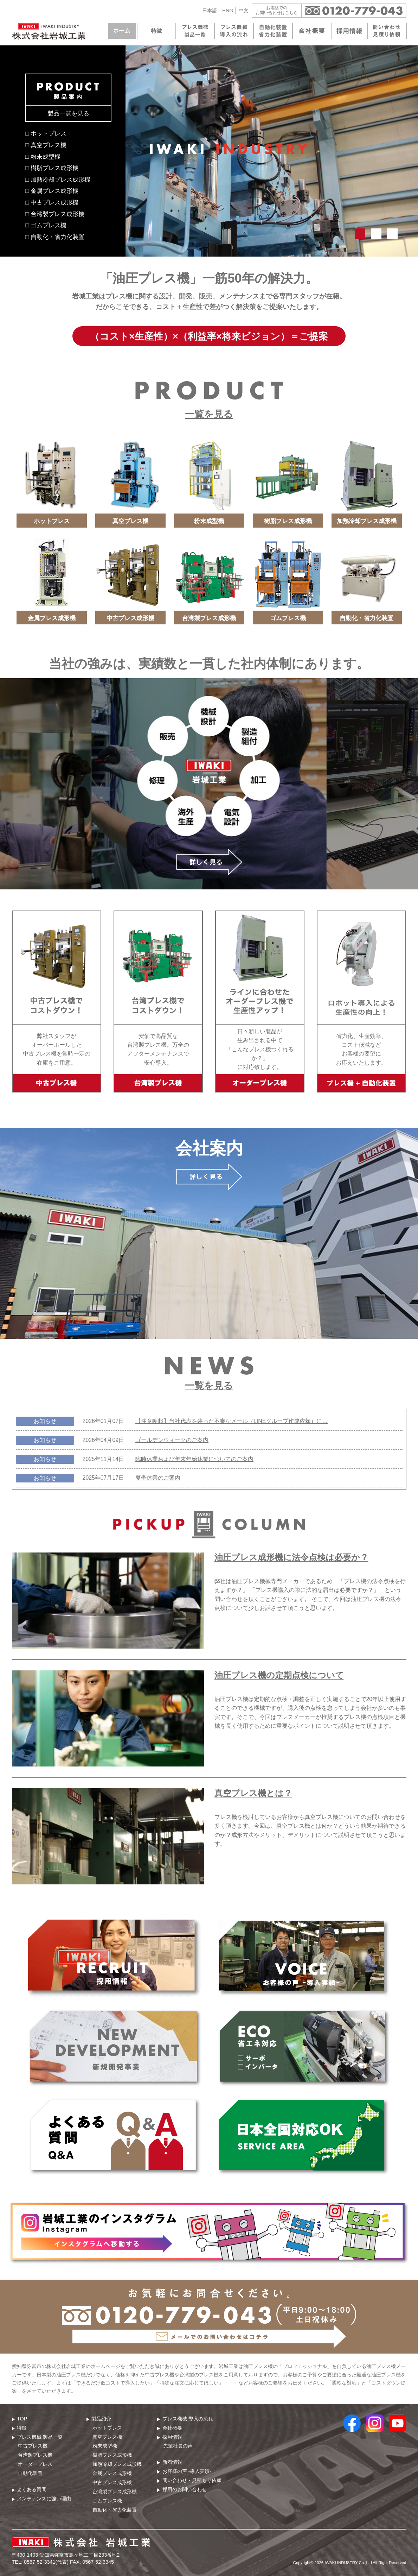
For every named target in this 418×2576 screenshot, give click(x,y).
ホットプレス (107, 2428)
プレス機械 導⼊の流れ (187, 2418)
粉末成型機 (104, 2446)
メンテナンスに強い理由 (44, 2498)
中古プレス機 (32, 2446)
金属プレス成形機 (112, 2473)
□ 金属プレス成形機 (51, 190)
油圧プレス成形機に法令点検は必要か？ (291, 1557)
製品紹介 (101, 2418)
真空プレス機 (107, 2437)
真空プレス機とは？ (253, 1793)
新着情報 (172, 2462)
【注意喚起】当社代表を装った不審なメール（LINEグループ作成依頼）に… (231, 1421)
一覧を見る (209, 414)
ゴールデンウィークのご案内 (171, 1440)
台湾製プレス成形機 (114, 2491)
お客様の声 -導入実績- (187, 2471)
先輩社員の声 (178, 2446)
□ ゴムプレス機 (45, 225)
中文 (244, 10)
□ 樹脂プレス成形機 (51, 167)
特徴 (22, 2428)
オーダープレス (35, 2464)
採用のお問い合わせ (184, 2489)
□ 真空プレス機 (45, 145)
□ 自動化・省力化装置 (54, 236)
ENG (227, 10)
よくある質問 (31, 2489)
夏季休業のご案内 (157, 1478)
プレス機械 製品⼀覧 (40, 2437)
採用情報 (172, 2437)
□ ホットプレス (45, 133)
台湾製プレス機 (35, 2455)
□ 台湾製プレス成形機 (54, 214)
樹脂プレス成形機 (112, 2455)
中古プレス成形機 (112, 2482)
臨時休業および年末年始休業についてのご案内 (194, 1459)
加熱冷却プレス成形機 (117, 2464)
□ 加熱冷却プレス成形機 (57, 179)
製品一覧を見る (68, 113)
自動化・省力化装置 (114, 2510)
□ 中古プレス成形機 (51, 202)
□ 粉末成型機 (42, 156)
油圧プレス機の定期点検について (279, 1675)
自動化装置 (30, 2473)
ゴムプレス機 (107, 2500)
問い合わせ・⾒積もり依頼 (191, 2480)
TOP (22, 2418)
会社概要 (172, 2428)
